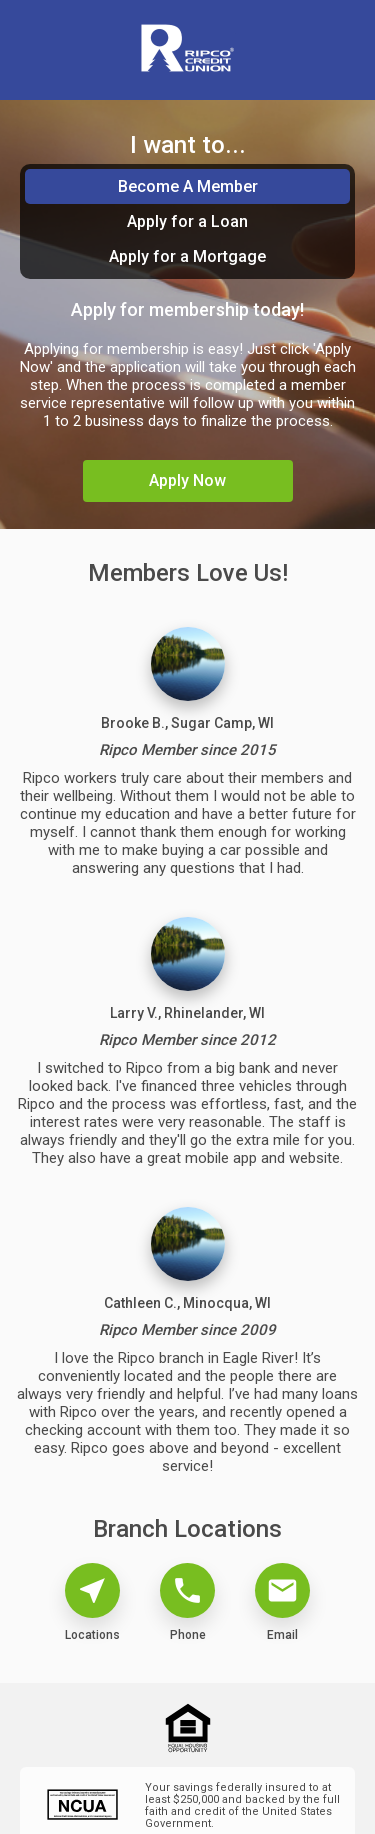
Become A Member (188, 186)
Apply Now (187, 480)
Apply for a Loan (187, 221)
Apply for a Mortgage (187, 256)
